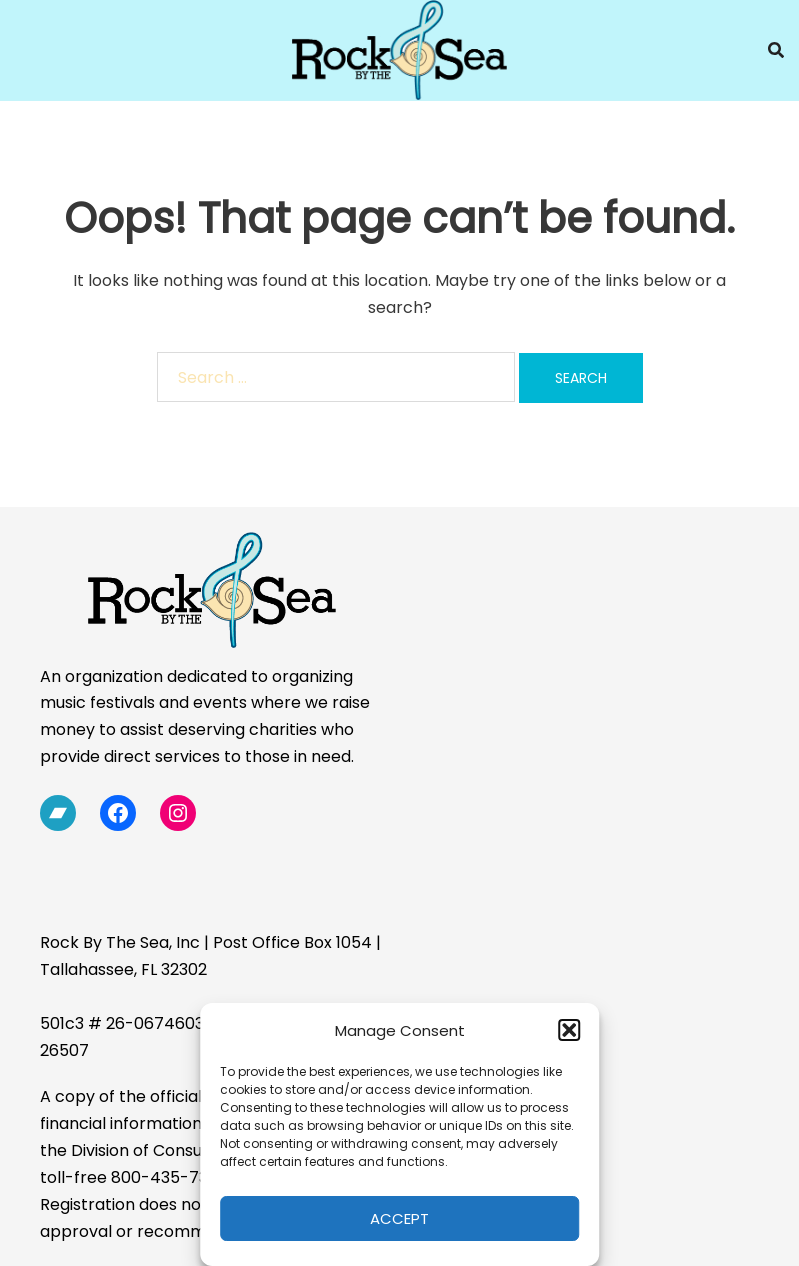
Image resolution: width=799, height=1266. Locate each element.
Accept (399, 1218)
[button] (569, 1030)
